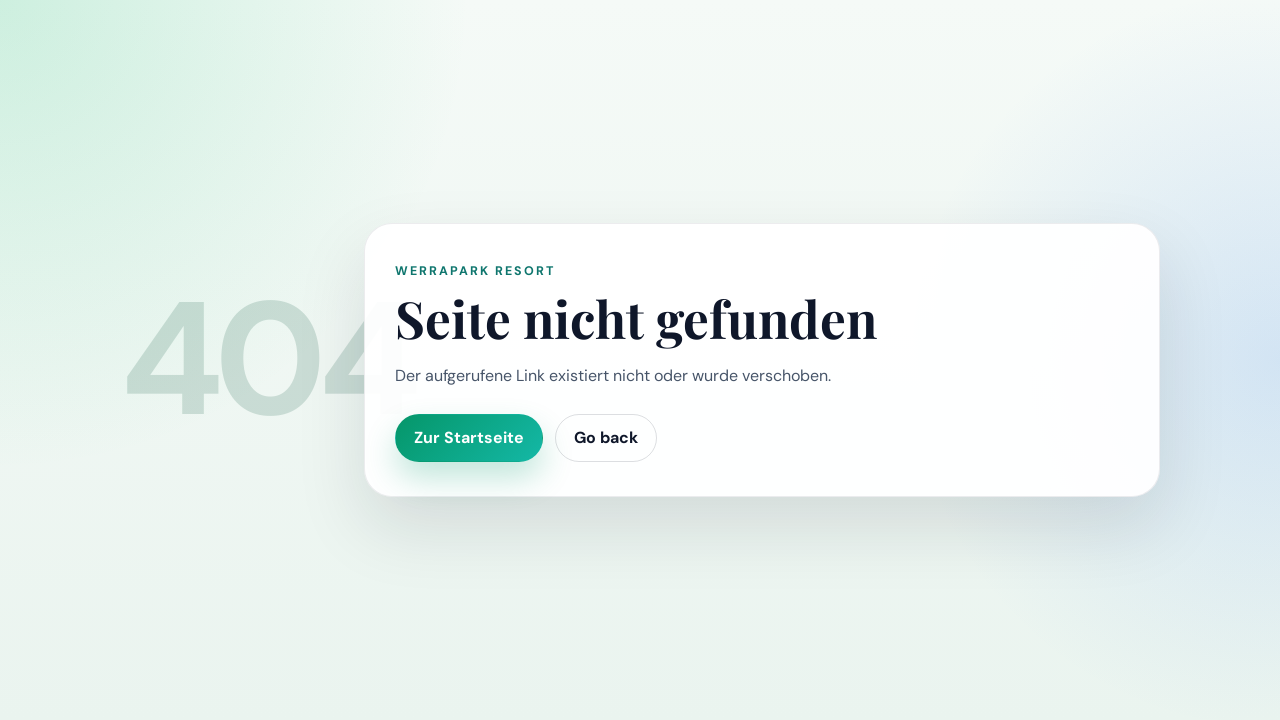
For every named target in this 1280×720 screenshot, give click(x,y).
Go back (606, 437)
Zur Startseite (469, 437)
